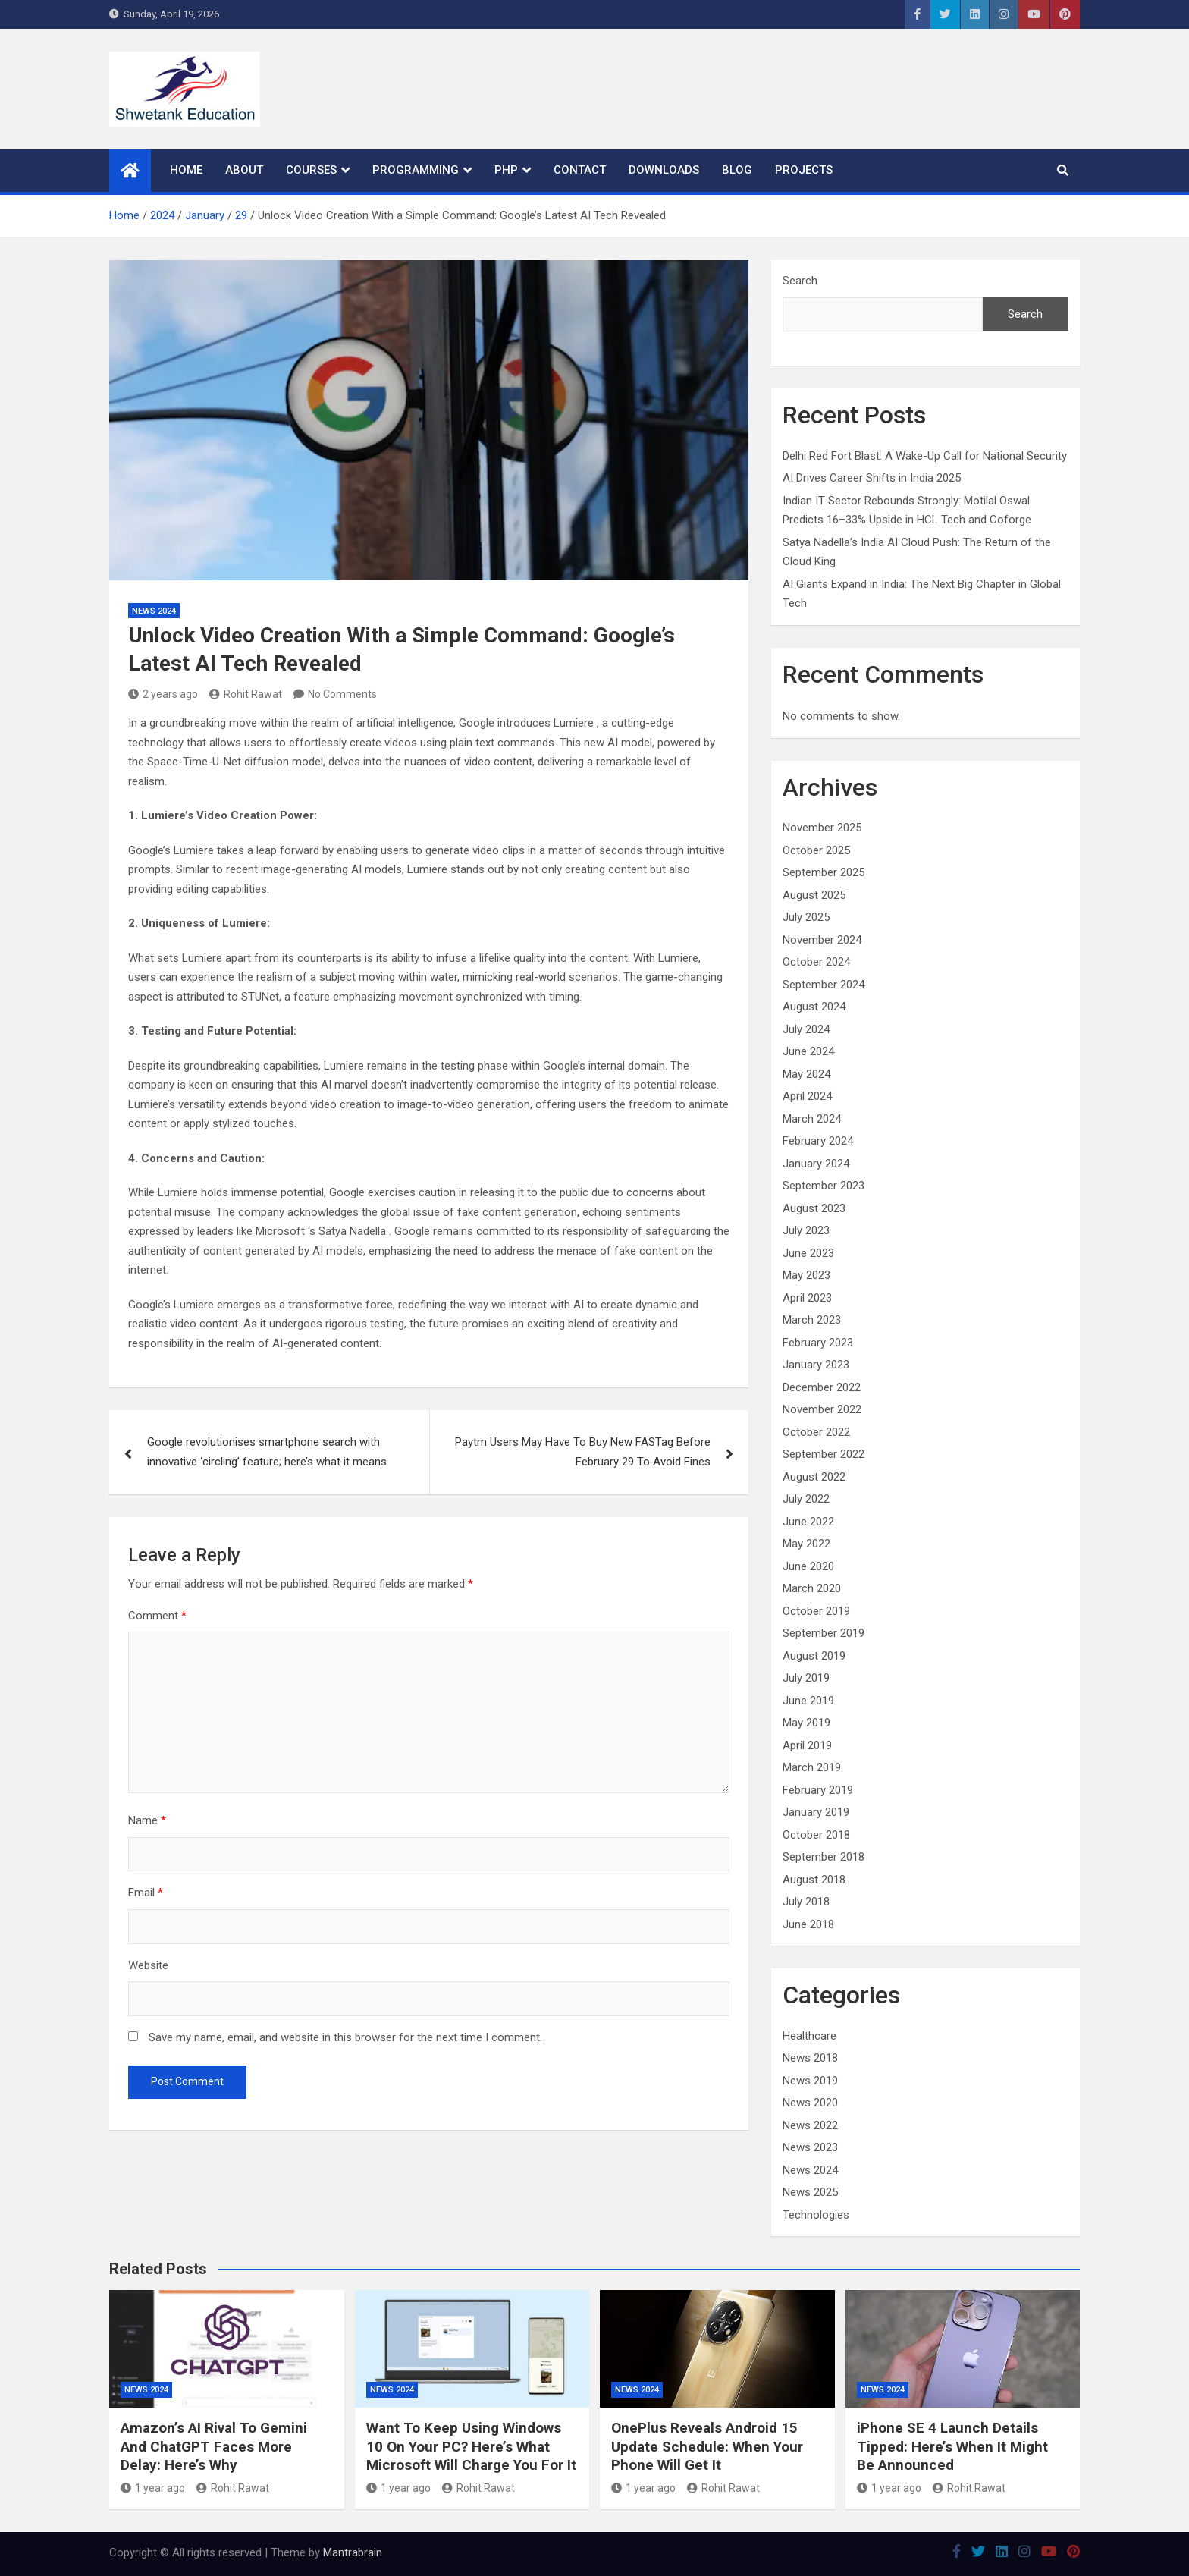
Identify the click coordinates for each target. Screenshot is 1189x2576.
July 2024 (806, 1029)
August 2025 (814, 895)
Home (186, 170)
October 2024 (816, 962)
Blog (737, 170)
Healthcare (809, 2036)
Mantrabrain (352, 2552)
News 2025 (810, 2192)
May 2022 (806, 1543)
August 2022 (814, 1477)
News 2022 (810, 2125)
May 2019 (806, 1722)
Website (148, 1965)
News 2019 (810, 2081)
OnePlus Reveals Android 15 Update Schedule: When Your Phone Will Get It (707, 2446)
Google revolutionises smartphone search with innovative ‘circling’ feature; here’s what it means (267, 1452)
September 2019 (823, 1633)
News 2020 (810, 2102)
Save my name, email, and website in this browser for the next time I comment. (345, 2037)
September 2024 (823, 984)
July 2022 (806, 1499)
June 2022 (808, 1521)
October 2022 (816, 1432)
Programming (415, 170)
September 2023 (823, 1185)
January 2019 (816, 1812)
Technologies (816, 2215)
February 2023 (818, 1342)
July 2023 (806, 1230)
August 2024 (814, 1006)
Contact (580, 170)
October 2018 (816, 1835)
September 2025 (823, 872)
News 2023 (810, 2147)
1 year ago (153, 2488)
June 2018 (808, 1924)
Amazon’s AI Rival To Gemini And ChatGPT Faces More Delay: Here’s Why (214, 2446)
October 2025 (816, 850)
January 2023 (816, 1364)
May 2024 (806, 1074)
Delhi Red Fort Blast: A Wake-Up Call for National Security (925, 456)
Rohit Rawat (245, 694)
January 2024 (816, 1163)
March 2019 (812, 1767)
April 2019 (807, 1745)
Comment (157, 1616)
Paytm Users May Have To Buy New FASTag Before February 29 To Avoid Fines (583, 1452)
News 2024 (154, 611)
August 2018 (814, 1879)
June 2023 (808, 1253)
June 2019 (808, 1700)
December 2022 (822, 1387)
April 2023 (807, 1298)
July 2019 (806, 1678)
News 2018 (810, 2058)
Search (800, 280)
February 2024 (818, 1141)
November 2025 (822, 827)
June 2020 (808, 1566)
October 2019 (816, 1611)
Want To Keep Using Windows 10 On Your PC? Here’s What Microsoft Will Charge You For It (471, 2446)
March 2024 (812, 1119)
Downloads (664, 170)
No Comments (342, 694)
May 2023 (806, 1275)
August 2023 (814, 1208)
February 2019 (818, 1790)
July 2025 (806, 917)
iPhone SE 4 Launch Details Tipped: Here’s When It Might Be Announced (952, 2446)
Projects (804, 170)
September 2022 (823, 1454)
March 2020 (812, 1588)
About (244, 170)
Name (147, 1820)
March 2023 (812, 1320)
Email (145, 1892)
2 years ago (163, 694)
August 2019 (814, 1656)
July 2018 (806, 1901)
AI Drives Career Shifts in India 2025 (872, 478)
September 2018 (823, 1857)
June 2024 (808, 1051)
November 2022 (822, 1409)
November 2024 (822, 940)
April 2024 (807, 1096)
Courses (311, 170)
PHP (506, 170)
